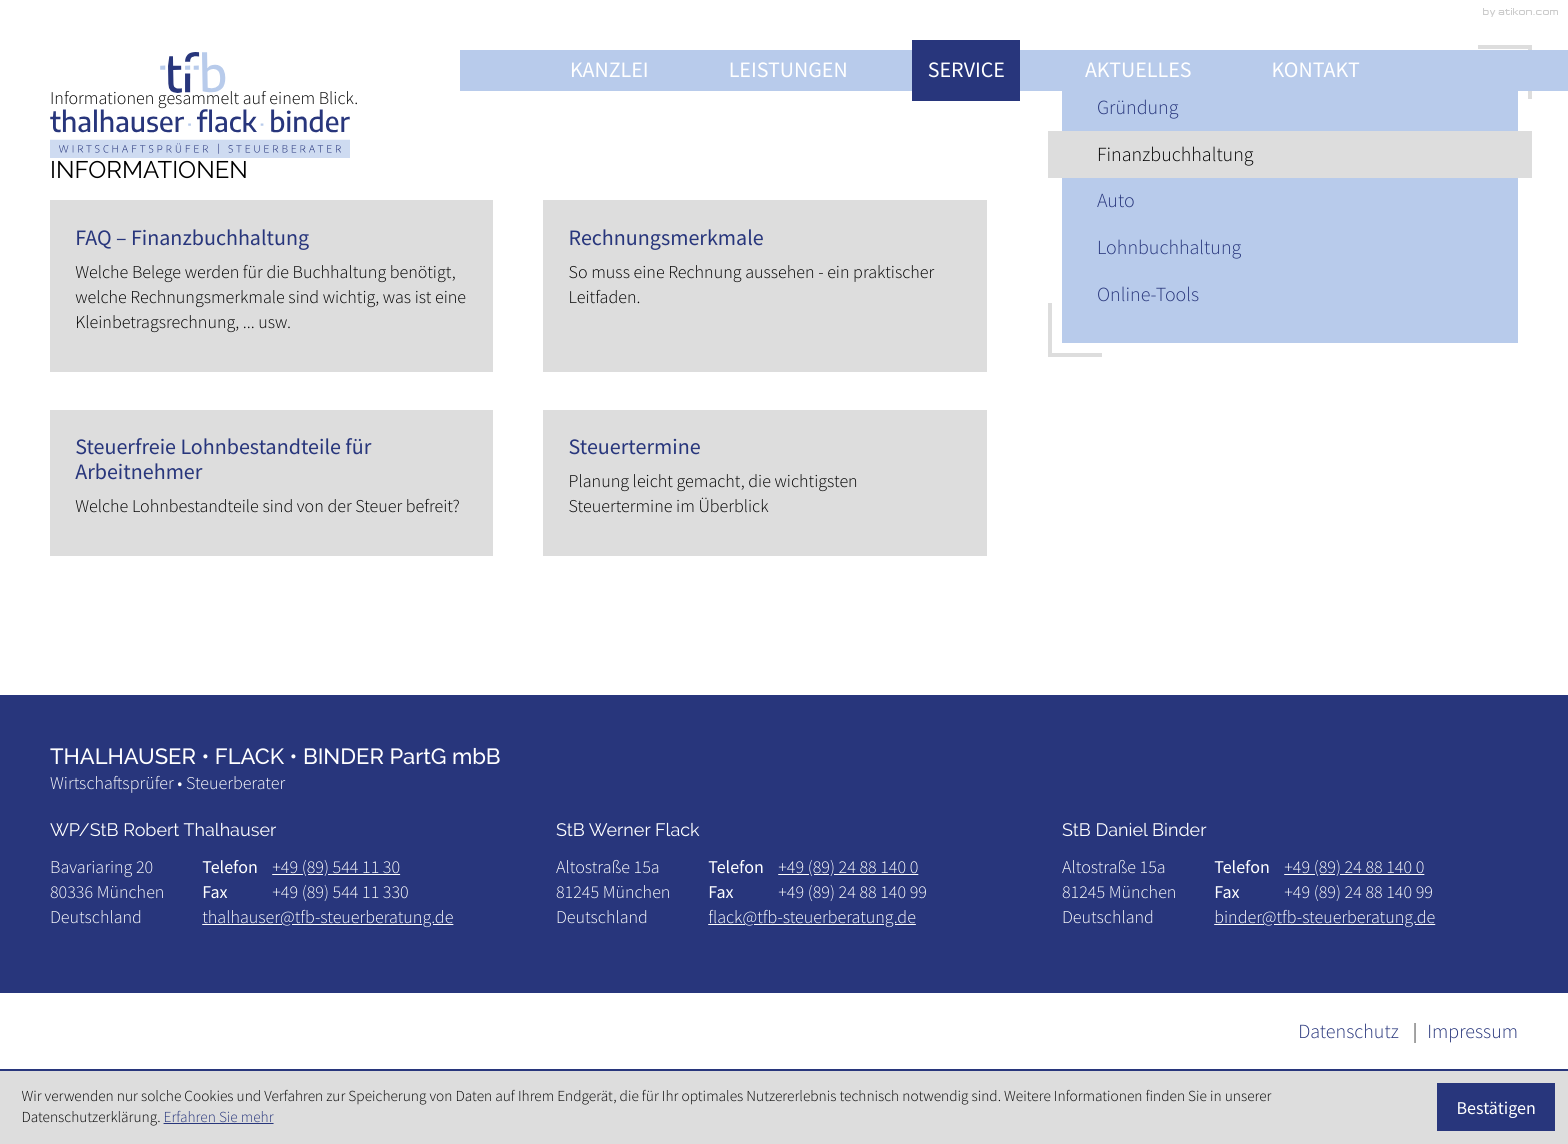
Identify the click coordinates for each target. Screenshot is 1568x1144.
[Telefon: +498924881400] (848, 866)
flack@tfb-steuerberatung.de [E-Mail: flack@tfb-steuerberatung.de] (812, 916)
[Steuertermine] (764, 483)
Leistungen (788, 70)
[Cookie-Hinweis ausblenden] (1496, 1107)
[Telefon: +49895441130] (336, 866)
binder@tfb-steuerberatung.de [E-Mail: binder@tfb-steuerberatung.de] (1324, 916)
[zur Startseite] (200, 104)
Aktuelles (1138, 70)
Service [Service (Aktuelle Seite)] (966, 70)
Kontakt (1316, 70)
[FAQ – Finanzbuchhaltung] (271, 286)
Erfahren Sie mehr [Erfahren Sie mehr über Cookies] (219, 1117)
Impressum (1472, 1031)
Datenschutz (1348, 1031)
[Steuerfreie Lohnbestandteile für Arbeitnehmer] (271, 483)
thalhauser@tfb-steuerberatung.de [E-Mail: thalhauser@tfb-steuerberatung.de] (327, 916)
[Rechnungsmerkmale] (764, 286)
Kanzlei (609, 70)
